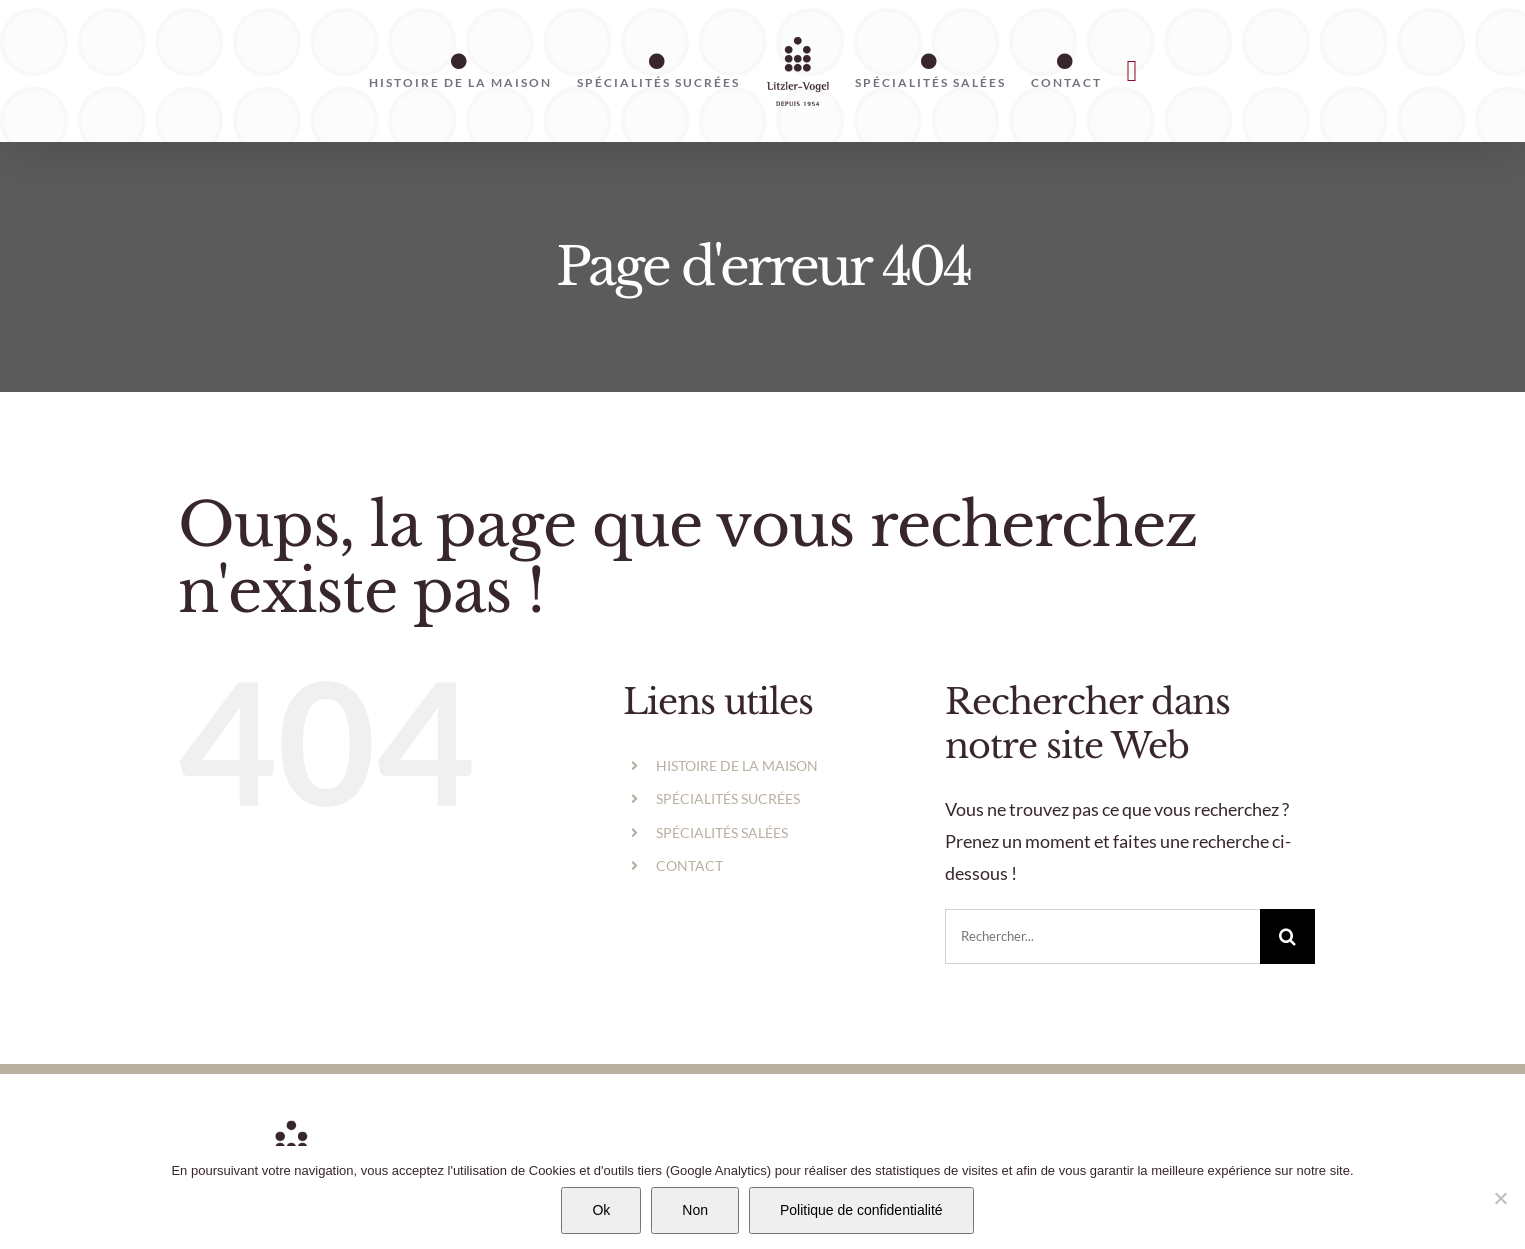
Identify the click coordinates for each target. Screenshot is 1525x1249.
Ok (601, 1210)
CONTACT (689, 865)
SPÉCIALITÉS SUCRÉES (728, 798)
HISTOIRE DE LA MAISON (737, 765)
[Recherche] (1287, 936)
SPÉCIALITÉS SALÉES (722, 832)
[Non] (1500, 1198)
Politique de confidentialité (861, 1210)
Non (695, 1210)
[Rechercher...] (1102, 936)
